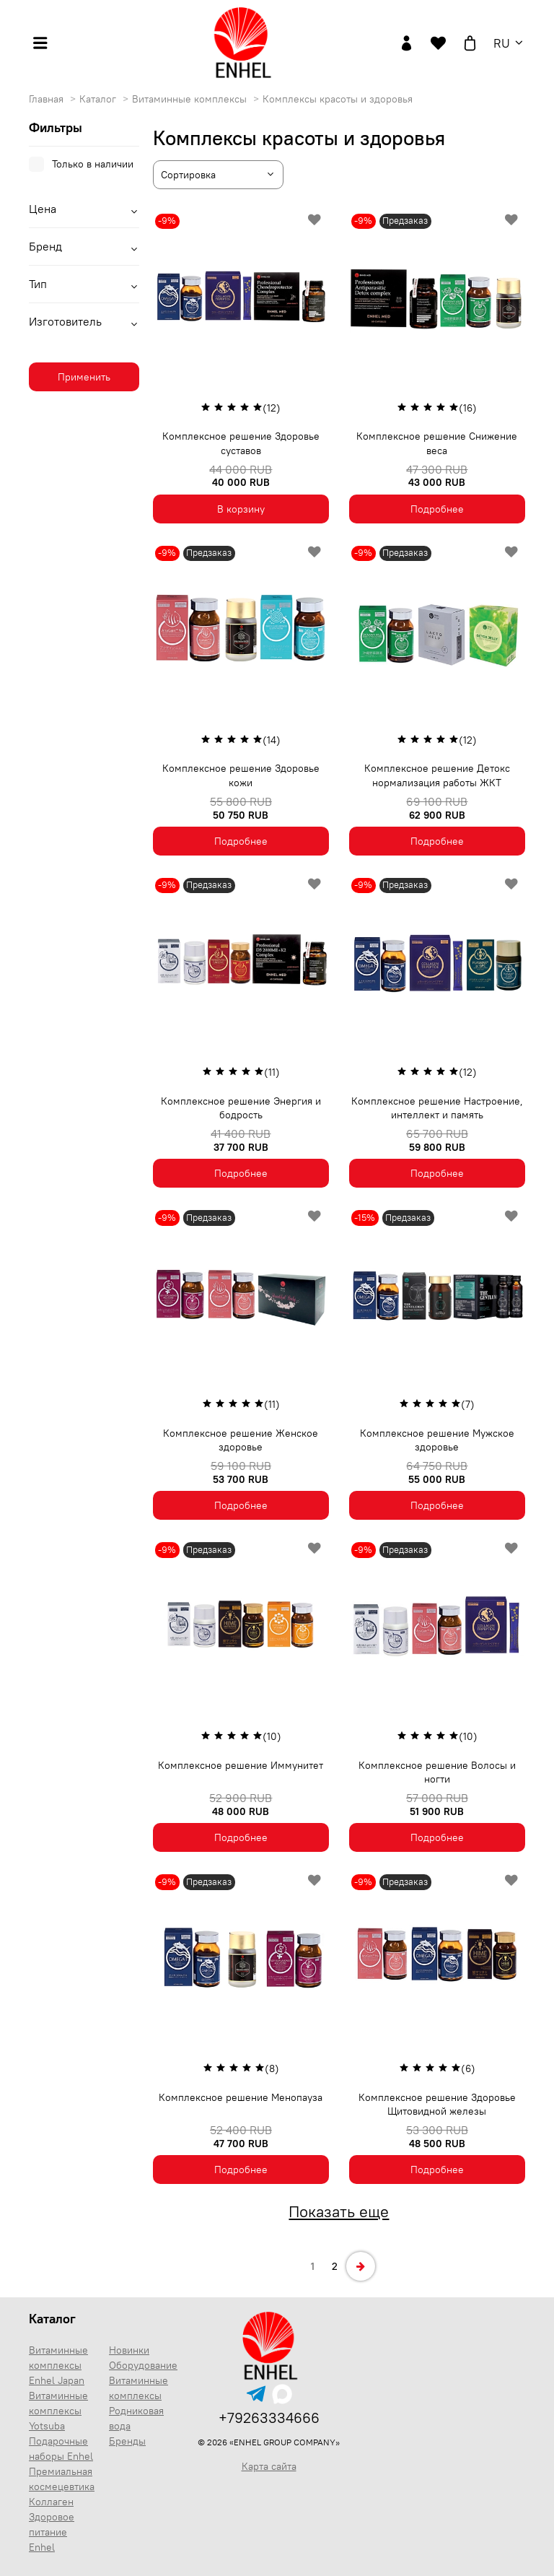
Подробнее (437, 508)
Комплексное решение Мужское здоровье (437, 1440)
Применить (84, 376)
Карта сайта (269, 2466)
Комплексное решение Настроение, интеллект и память (437, 1108)
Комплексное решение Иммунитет (240, 1765)
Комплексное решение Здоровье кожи (241, 775)
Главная (47, 98)
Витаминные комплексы (191, 98)
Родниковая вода (136, 2418)
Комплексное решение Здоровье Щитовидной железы (437, 2104)
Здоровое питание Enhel (51, 2532)
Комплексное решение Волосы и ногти (437, 1772)
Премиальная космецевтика (61, 2479)
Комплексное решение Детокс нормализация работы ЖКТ (437, 775)
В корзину (241, 508)
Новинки (129, 2350)
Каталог (99, 98)
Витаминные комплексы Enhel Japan (58, 2365)
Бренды (127, 2440)
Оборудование (143, 2365)
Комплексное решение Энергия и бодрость (241, 1108)
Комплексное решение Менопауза (240, 2097)
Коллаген (51, 2501)
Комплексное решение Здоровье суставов (241, 443)
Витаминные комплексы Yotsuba (58, 2410)
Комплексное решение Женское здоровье (240, 1440)
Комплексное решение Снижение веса (436, 443)
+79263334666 (269, 2418)
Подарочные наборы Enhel (61, 2448)
